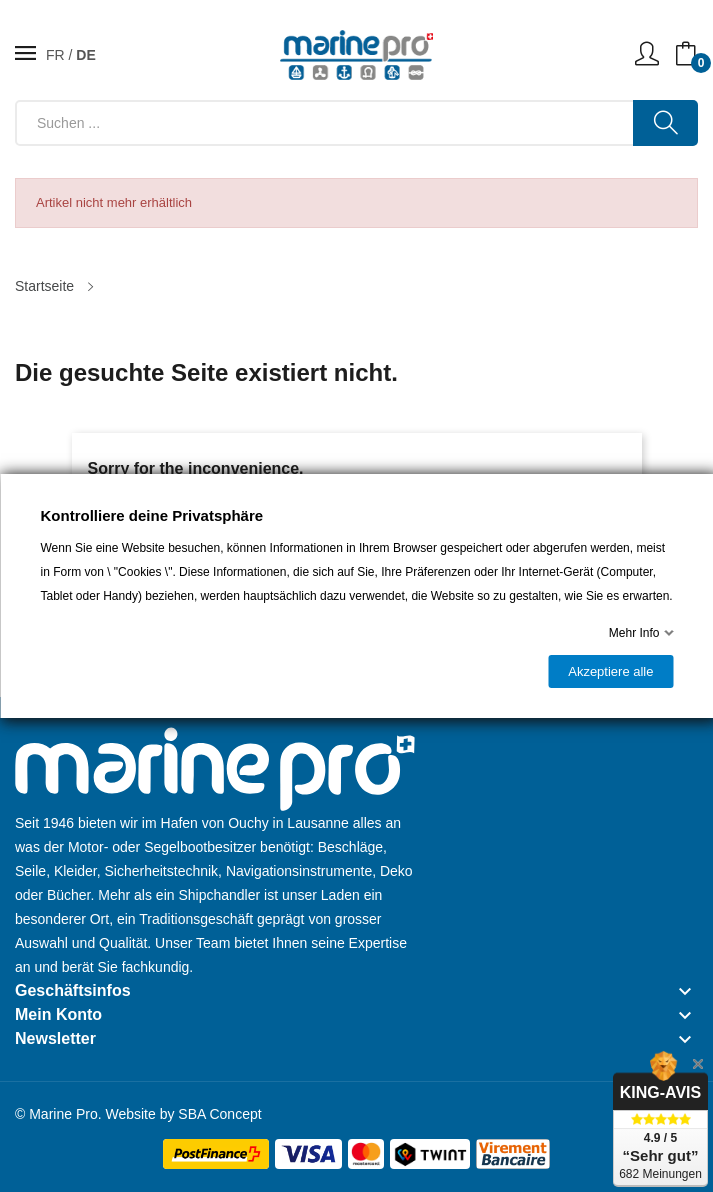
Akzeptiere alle (610, 671)
